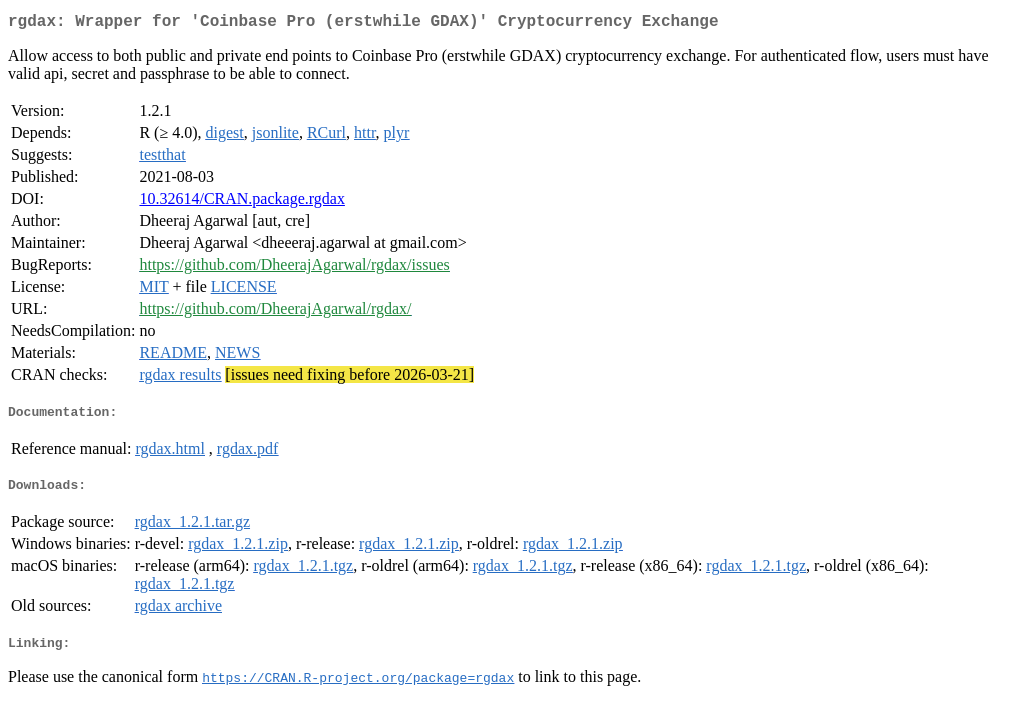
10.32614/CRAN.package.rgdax (241, 202)
